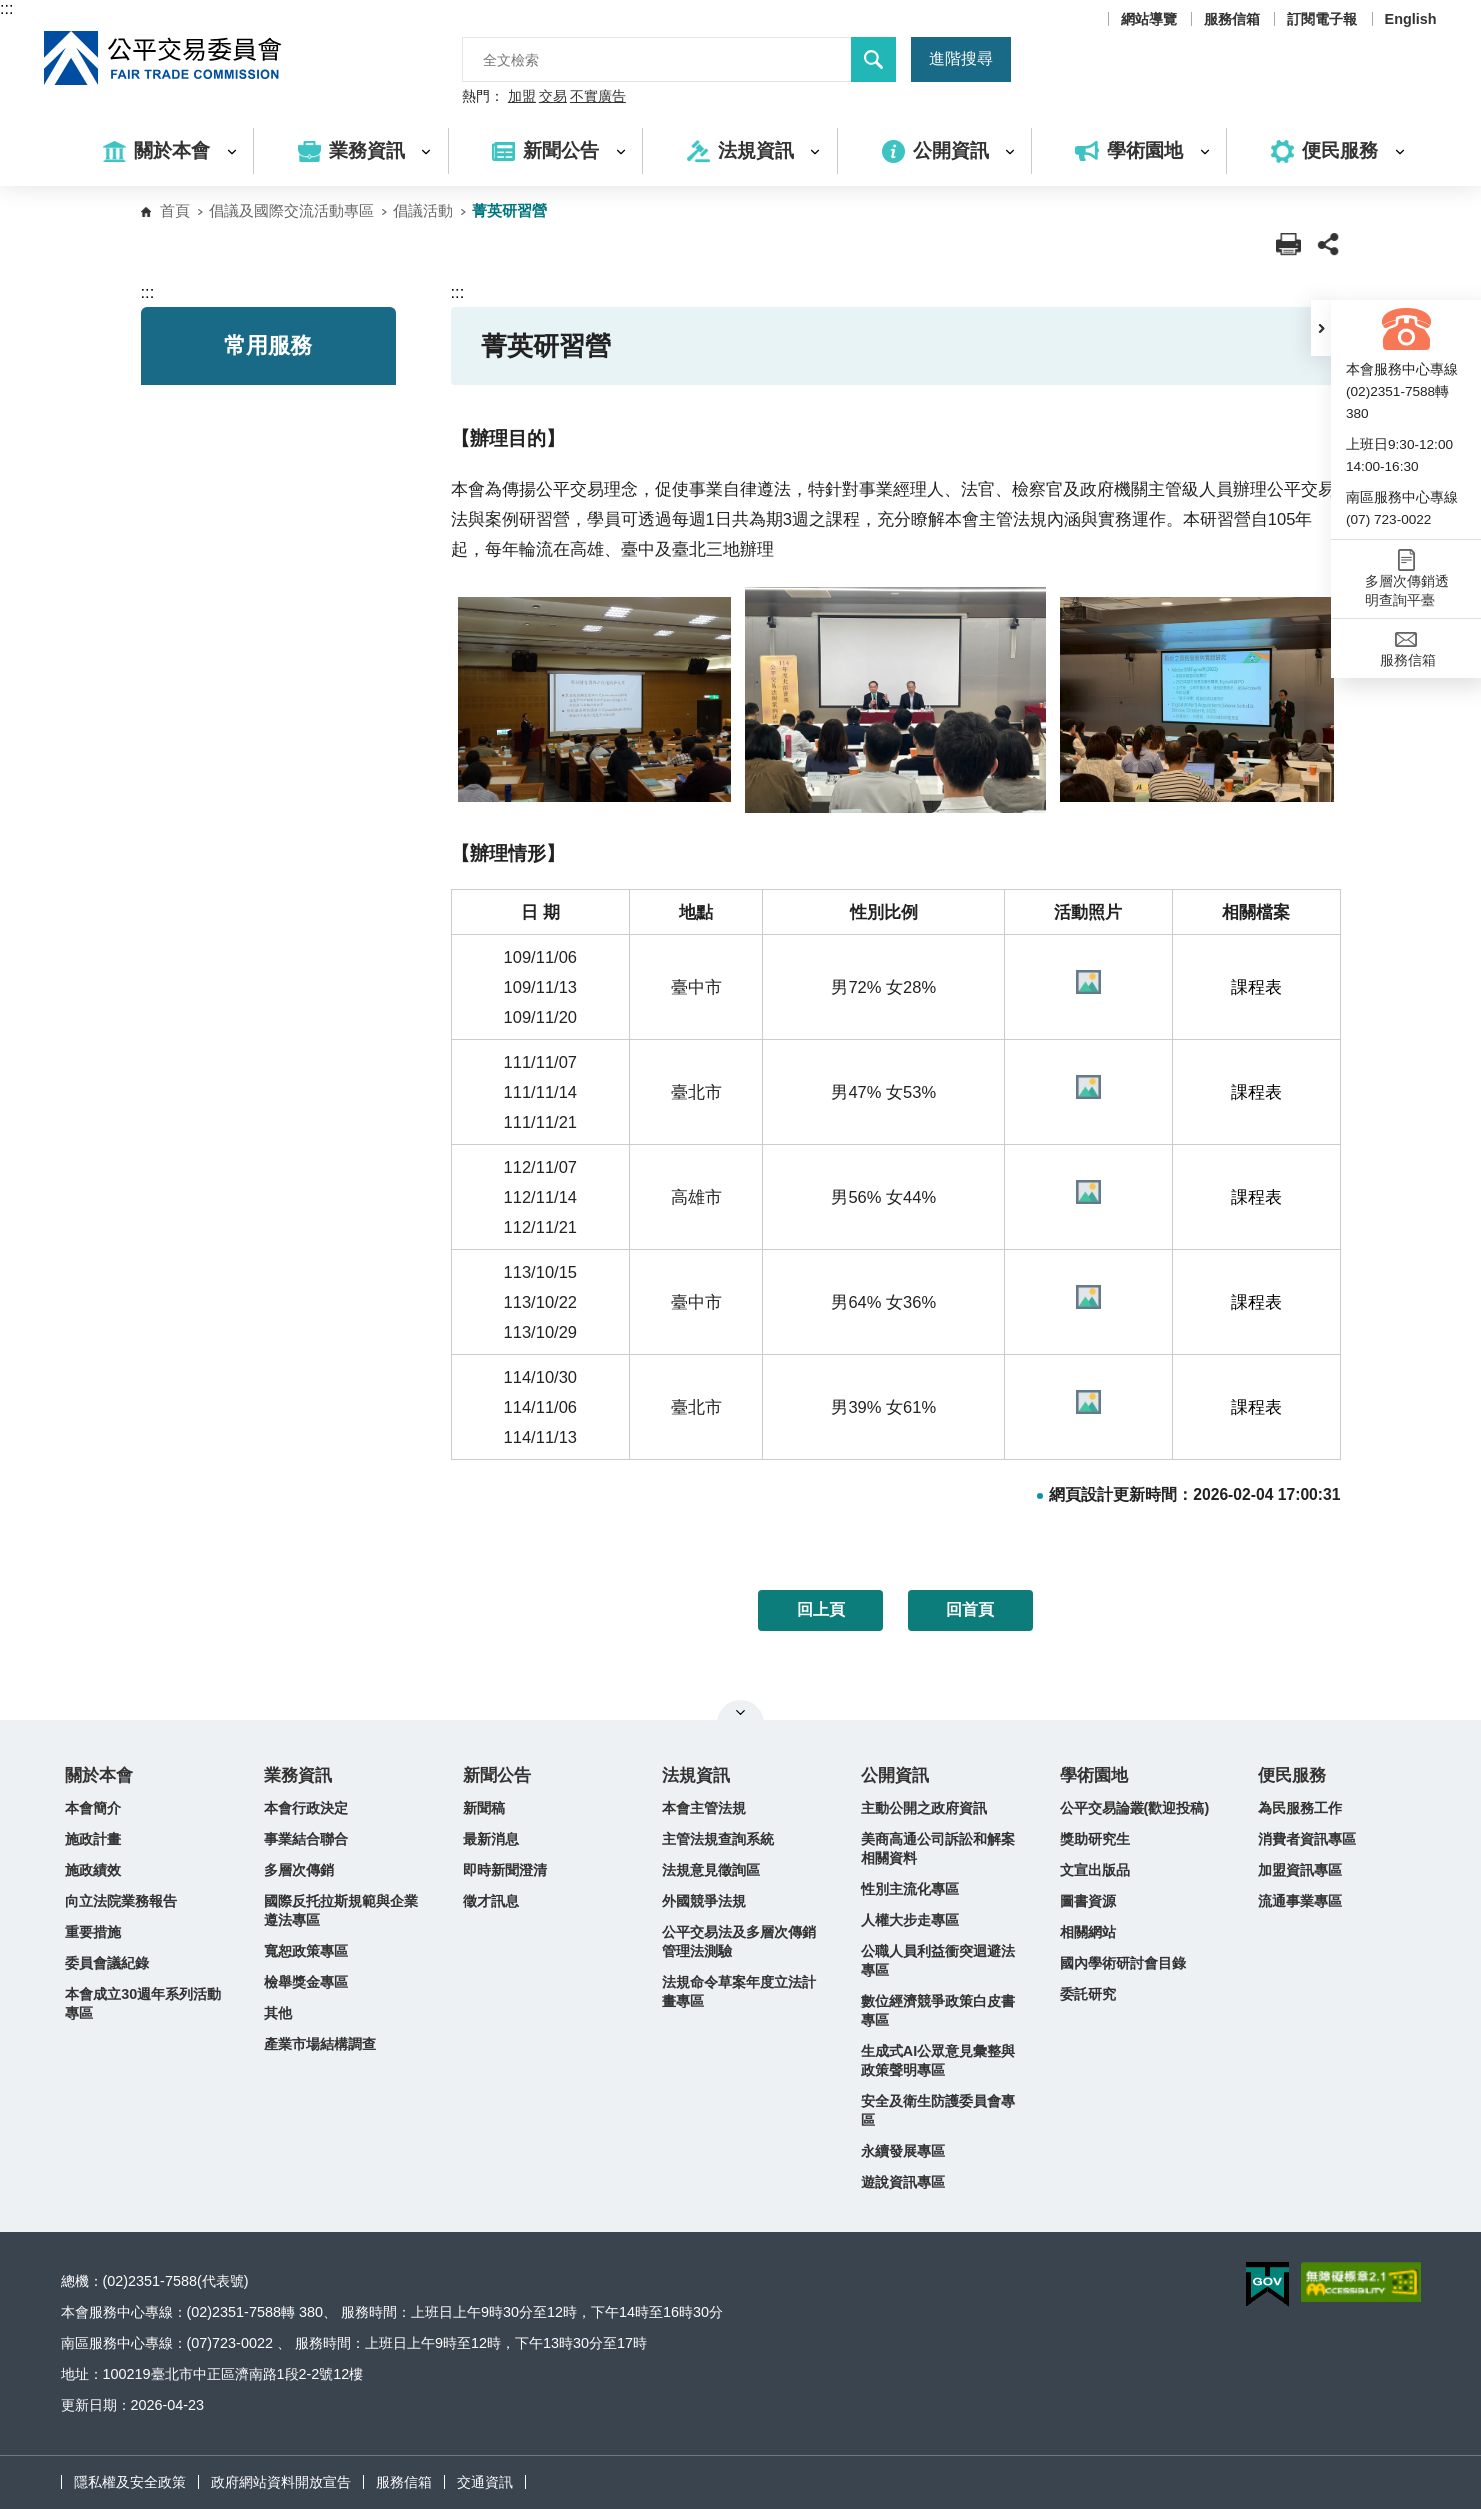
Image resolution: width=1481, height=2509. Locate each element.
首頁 (175, 210)
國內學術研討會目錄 (1123, 1963)
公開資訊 (895, 1775)
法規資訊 (696, 1775)
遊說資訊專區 (903, 2182)
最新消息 (491, 1839)
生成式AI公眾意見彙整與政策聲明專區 (938, 2060)
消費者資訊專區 (1307, 1839)
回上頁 (821, 1609)
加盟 (522, 97)
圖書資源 (1088, 1901)
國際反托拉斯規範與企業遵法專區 (341, 1910)
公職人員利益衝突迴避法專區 (938, 1960)
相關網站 (1088, 1932)
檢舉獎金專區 (306, 1982)
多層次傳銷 (299, 1870)
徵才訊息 (491, 1901)
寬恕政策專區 (306, 1951)
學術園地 (1094, 1775)
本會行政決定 (306, 1808)
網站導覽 (1149, 19)
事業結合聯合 (306, 1839)
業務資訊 (298, 1775)
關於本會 (99, 1775)
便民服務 (1292, 1775)
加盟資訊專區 (1300, 1870)
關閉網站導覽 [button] (740, 1712)
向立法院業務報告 (121, 1901)
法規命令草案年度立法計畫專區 (739, 1991)
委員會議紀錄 (107, 1963)
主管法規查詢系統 (718, 1839)
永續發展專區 (903, 2151)
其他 (278, 2013)
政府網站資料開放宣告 (281, 2482)
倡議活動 (423, 210)
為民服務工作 (1300, 1808)
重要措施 (93, 1932)
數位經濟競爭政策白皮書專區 (938, 2010)
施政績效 (93, 1870)
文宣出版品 (1095, 1870)
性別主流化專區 (910, 1889)
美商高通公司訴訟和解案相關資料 (938, 1848)
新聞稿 (484, 1808)
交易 (553, 97)
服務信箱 (1232, 19)
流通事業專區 (1300, 1901)
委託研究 (1088, 1994)
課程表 (1256, 987)
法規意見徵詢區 (711, 1870)
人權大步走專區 (910, 1920)
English (1411, 19)
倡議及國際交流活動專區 (291, 210)
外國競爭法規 (704, 1901)
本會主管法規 (704, 1808)
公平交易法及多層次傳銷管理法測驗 (739, 1941)
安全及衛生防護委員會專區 (938, 2110)
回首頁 (970, 1609)
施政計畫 (93, 1839)
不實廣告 (598, 97)
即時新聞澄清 (505, 1870)
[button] (1321, 328)
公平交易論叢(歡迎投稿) (1135, 1808)
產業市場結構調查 (320, 2044)
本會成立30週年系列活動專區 (143, 2003)
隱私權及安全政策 (130, 2482)
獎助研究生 (1095, 1839)
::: (6, 8)
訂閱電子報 (1322, 19)
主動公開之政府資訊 (924, 1808)
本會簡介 (93, 1808)
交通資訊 (485, 2482)
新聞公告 (497, 1775)
